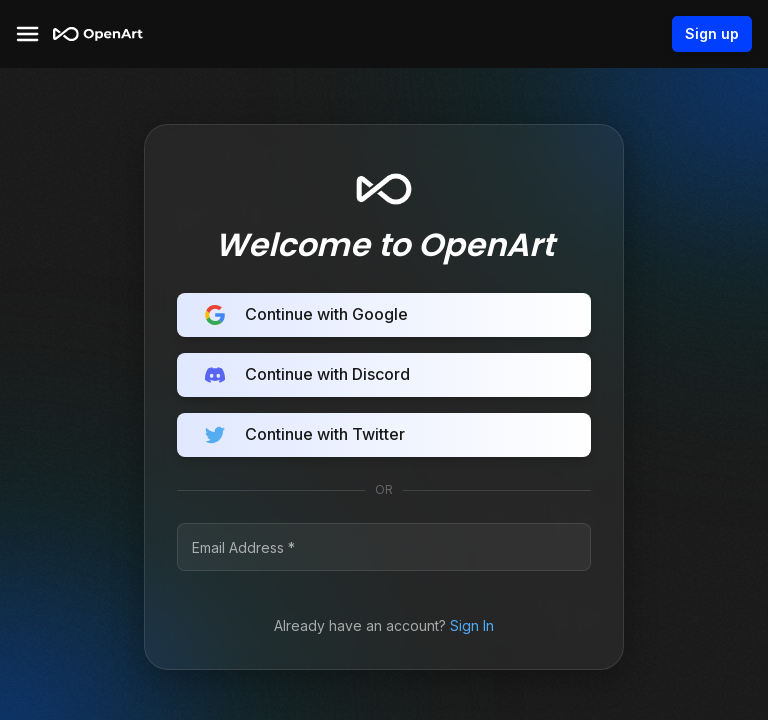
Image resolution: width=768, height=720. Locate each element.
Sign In (472, 625)
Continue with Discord (384, 375)
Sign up (712, 34)
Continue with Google (384, 315)
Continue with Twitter (384, 435)
